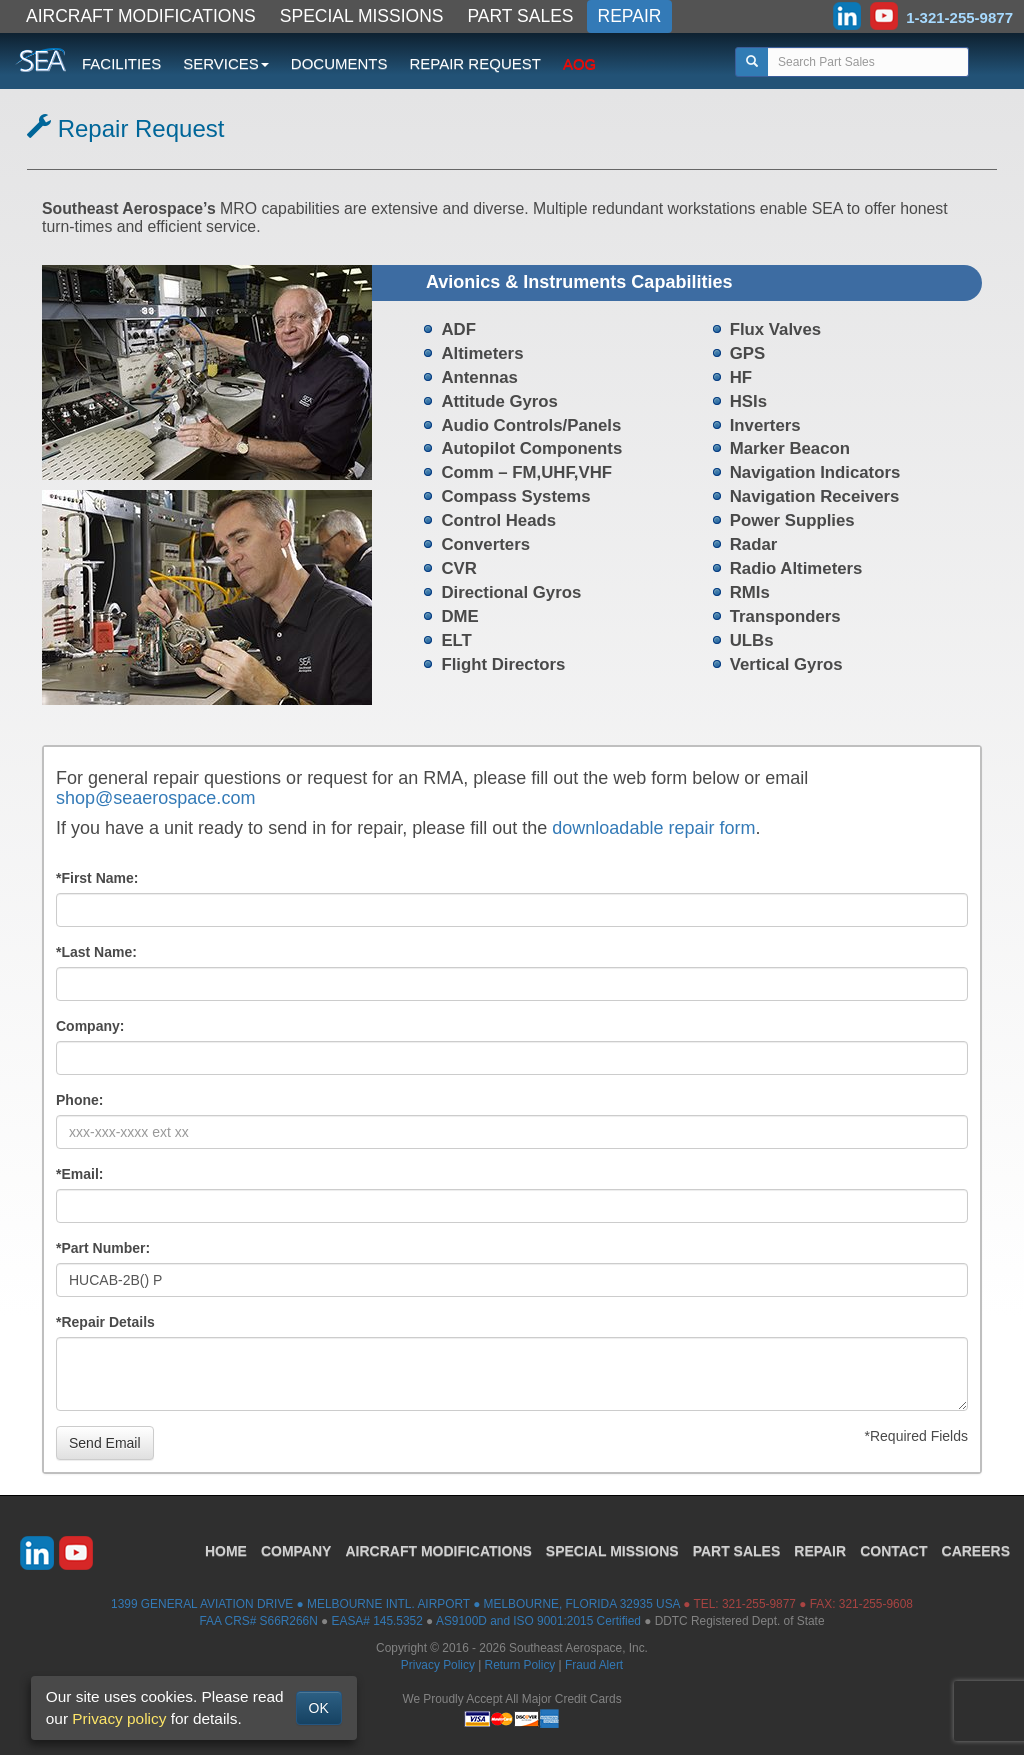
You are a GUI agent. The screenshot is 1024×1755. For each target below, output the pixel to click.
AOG (579, 63)
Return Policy (520, 1665)
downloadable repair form (653, 828)
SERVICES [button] (226, 63)
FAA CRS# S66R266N (258, 1621)
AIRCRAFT (438, 1551)
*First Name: (97, 878)
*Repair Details (105, 1322)
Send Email (105, 1443)
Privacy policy (119, 1718)
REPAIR (630, 16)
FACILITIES (121, 63)
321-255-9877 (759, 1604)
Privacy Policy (438, 1665)
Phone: (79, 1100)
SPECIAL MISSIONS (362, 16)
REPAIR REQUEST (474, 63)
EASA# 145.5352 (377, 1621)
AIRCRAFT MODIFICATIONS (141, 16)
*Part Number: (103, 1248)
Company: (90, 1026)
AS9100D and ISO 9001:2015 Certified (538, 1621)
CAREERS (976, 1551)
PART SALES (521, 16)
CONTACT (893, 1551)
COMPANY (296, 1551)
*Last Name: (96, 952)
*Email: (79, 1174)
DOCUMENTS (339, 63)
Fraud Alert (594, 1665)
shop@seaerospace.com (155, 798)
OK (319, 1708)
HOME (226, 1551)
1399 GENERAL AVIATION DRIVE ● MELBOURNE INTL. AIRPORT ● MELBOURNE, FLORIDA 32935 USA (395, 1604)
